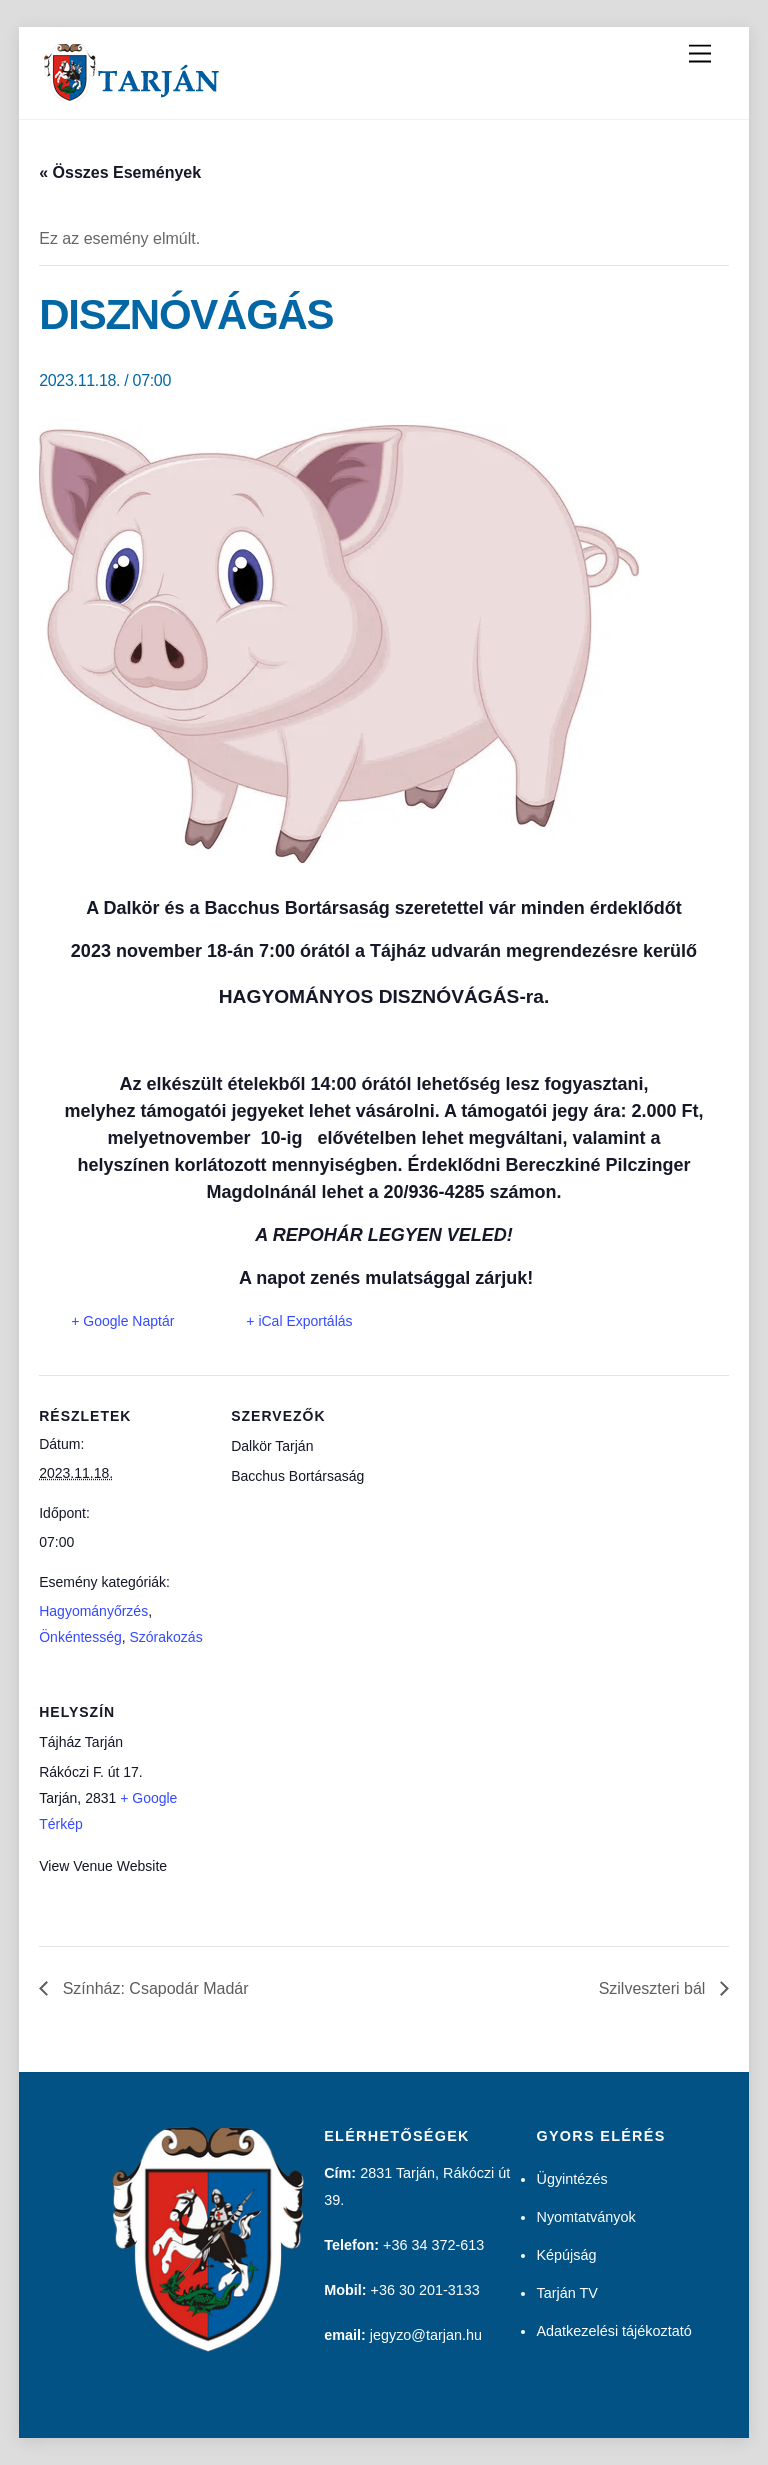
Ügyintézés (571, 2179)
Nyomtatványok (585, 2217)
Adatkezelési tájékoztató (613, 2331)
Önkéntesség (80, 1637)
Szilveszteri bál (654, 1988)
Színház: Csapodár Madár (153, 1988)
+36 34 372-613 (433, 2245)
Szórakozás (165, 1637)
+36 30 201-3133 (425, 2290)
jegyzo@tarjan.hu (426, 2335)
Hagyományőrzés (93, 1611)
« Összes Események (120, 172)
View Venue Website (103, 1866)
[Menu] (700, 54)
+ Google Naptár (122, 1321)
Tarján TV (566, 2293)
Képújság (566, 2255)
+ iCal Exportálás (299, 1321)
